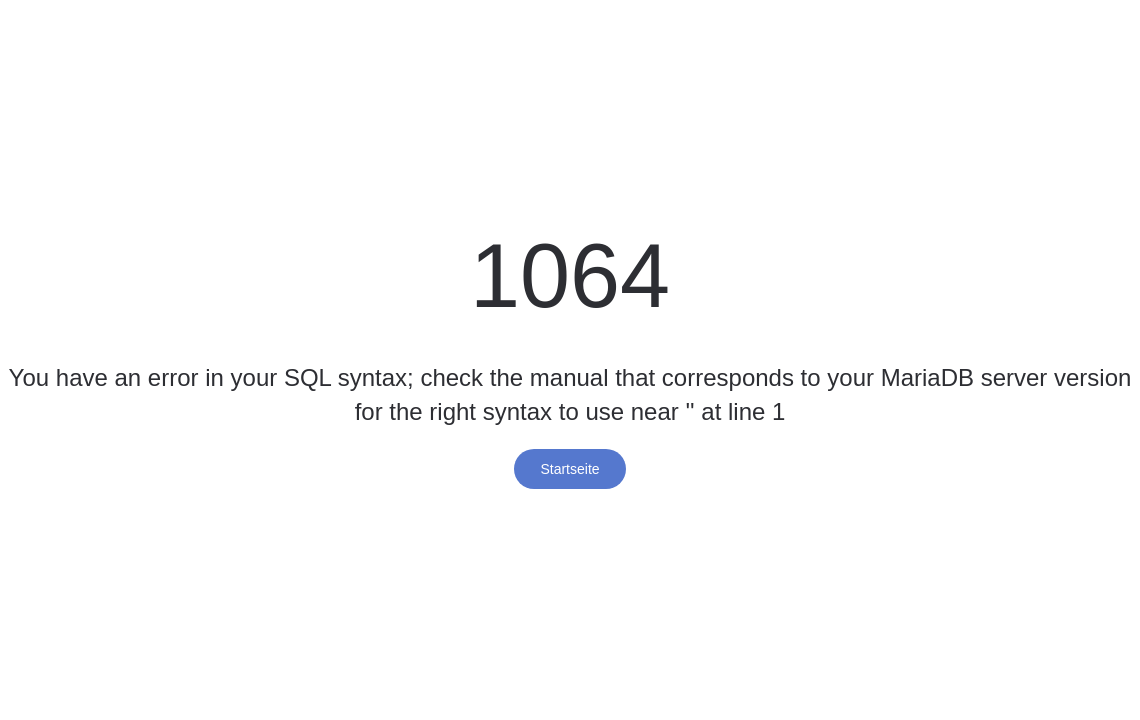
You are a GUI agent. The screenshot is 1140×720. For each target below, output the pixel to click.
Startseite (569, 469)
